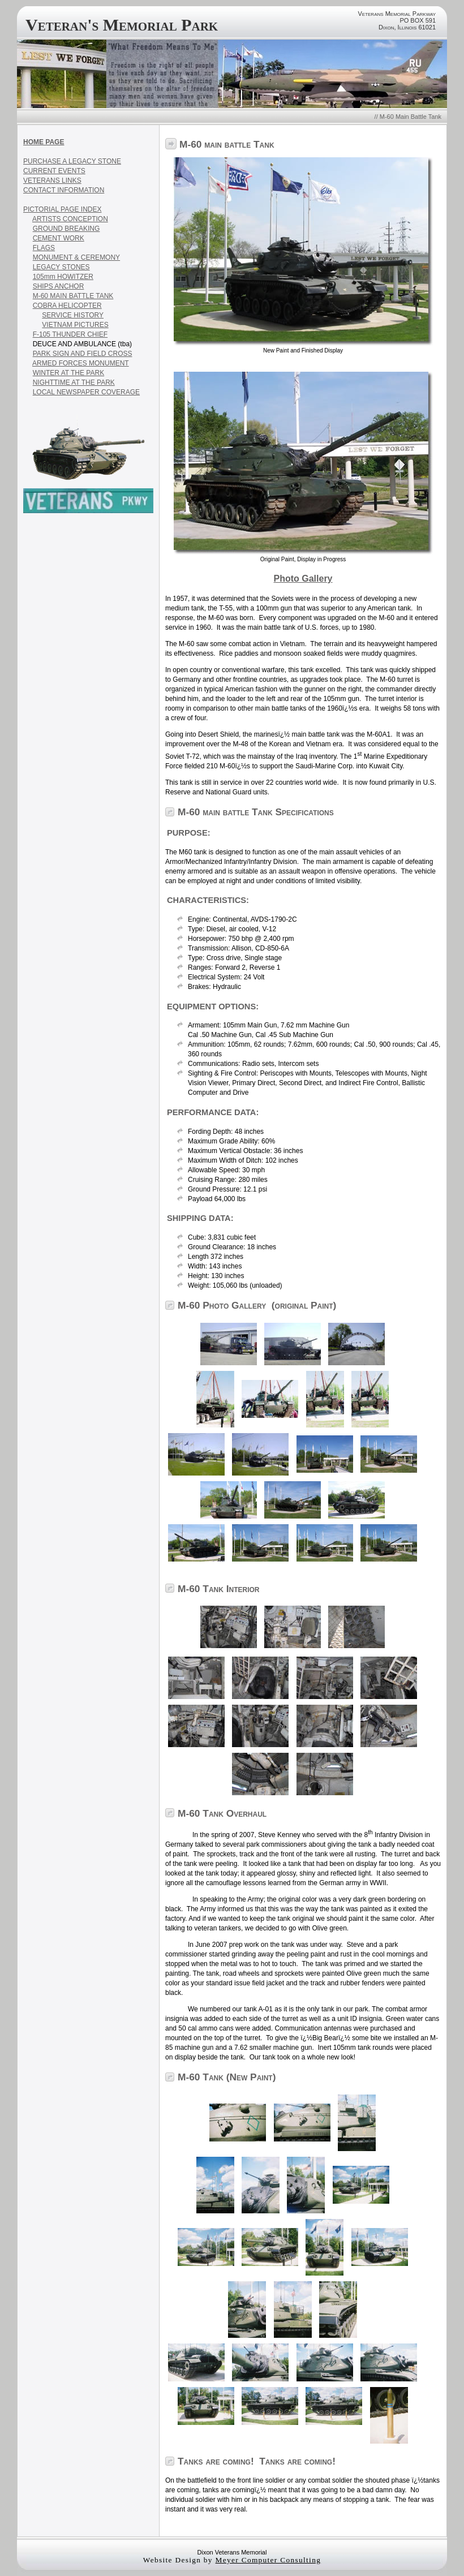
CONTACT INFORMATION (63, 190)
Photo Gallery (302, 578)
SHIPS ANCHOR (58, 286)
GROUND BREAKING (66, 229)
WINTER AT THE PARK (68, 373)
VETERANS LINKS (52, 180)
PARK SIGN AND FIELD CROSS (82, 354)
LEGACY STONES (61, 267)
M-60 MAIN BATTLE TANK (73, 296)
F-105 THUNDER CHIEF (70, 334)
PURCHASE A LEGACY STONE (72, 161)
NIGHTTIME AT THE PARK (74, 382)
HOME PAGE (43, 142)
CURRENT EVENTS (54, 171)
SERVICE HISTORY (73, 315)
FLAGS (44, 248)
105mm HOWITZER (63, 277)
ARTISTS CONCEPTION (70, 219)
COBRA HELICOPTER (67, 305)
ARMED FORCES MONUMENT (80, 363)
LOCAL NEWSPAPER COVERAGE (86, 392)
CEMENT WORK (58, 238)
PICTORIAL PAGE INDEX (62, 209)
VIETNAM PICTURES (75, 325)
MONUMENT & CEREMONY (76, 257)
